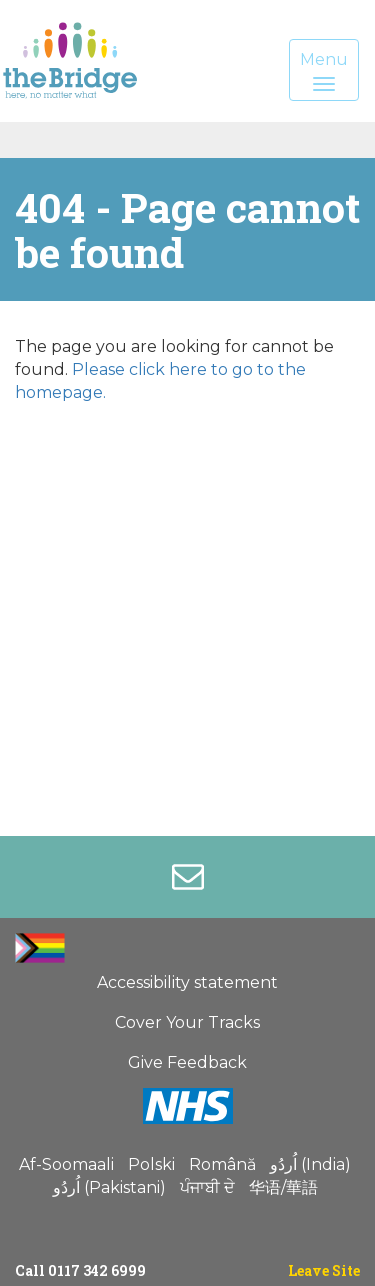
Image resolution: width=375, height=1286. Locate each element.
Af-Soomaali (66, 1164)
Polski (151, 1164)
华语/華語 (283, 1187)
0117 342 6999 (97, 1270)
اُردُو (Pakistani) (109, 1187)
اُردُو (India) (310, 1164)
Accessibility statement (187, 982)
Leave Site (324, 1270)
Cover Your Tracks (187, 1022)
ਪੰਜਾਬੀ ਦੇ (207, 1187)
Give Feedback (187, 1062)
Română (222, 1164)
